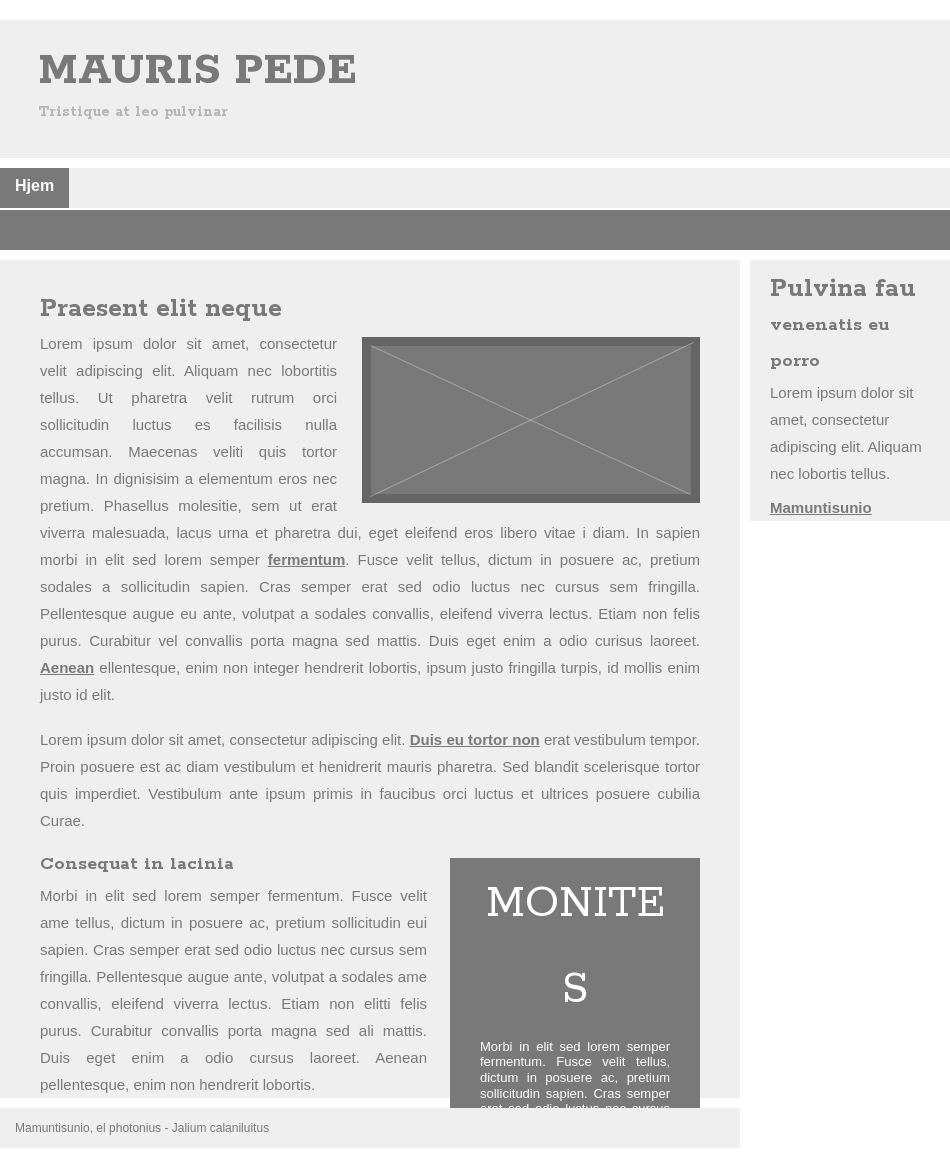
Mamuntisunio (821, 507)
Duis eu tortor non (475, 739)
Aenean (67, 667)
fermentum (307, 559)
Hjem (34, 185)
